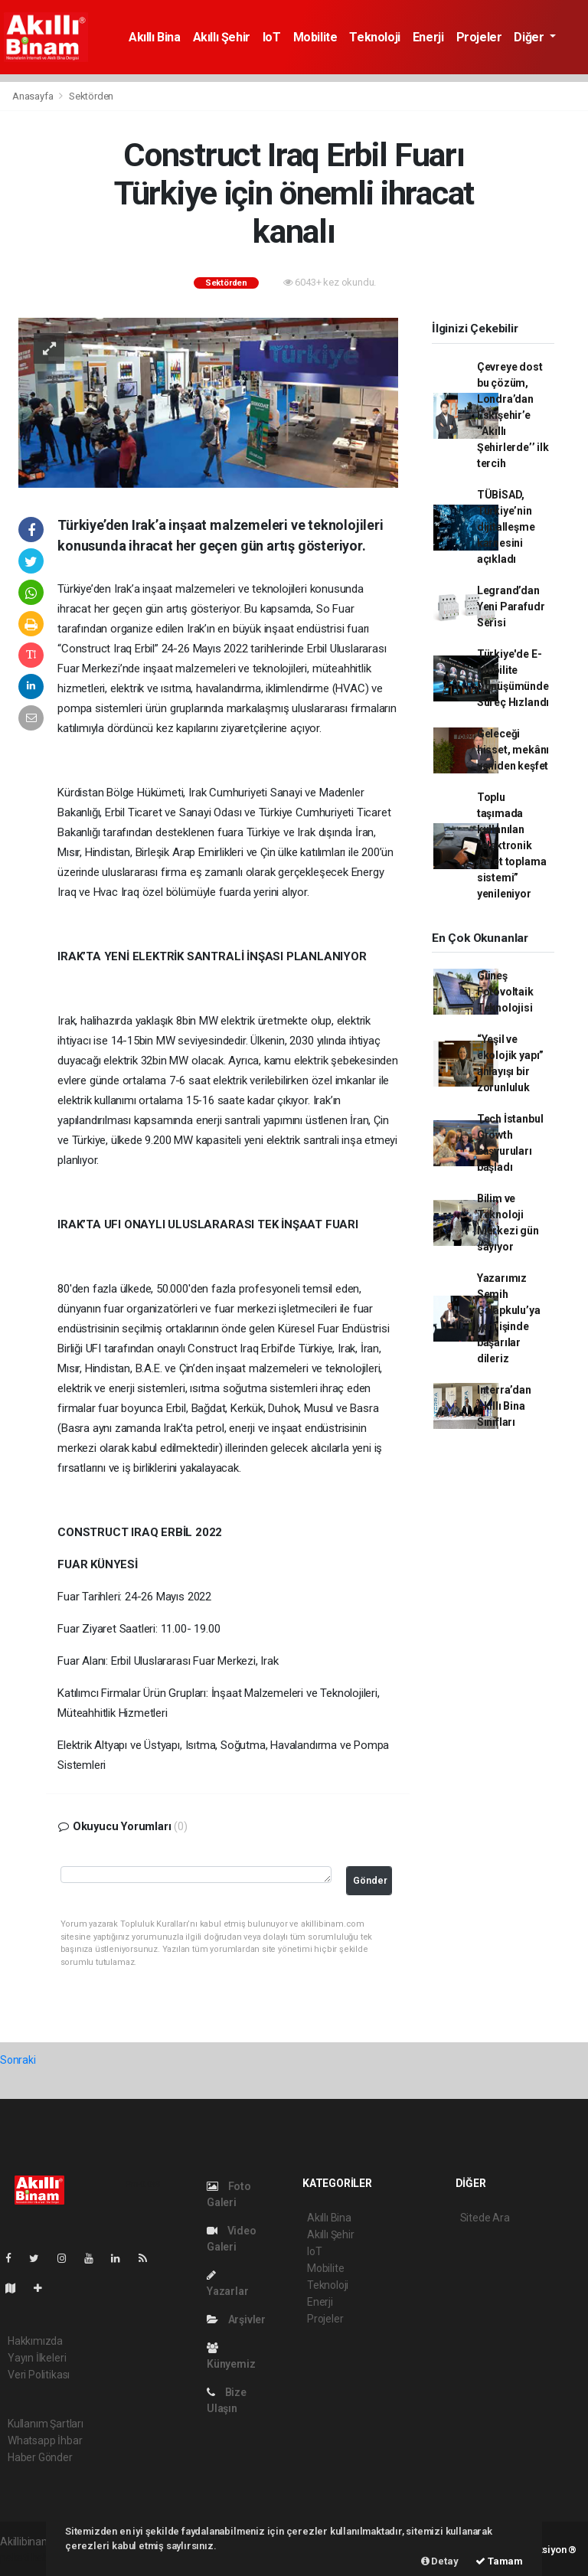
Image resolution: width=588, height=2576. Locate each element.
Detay (440, 2561)
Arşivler (236, 2319)
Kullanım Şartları (45, 2423)
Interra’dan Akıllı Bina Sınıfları (504, 1406)
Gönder (370, 1880)
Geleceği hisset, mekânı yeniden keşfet (513, 749)
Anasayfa (33, 96)
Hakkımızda (35, 2341)
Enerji (428, 37)
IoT (272, 37)
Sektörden (91, 96)
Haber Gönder (40, 2457)
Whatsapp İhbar (45, 2440)
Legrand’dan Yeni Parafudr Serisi (511, 606)
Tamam (499, 2561)
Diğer (530, 37)
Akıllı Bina (155, 37)
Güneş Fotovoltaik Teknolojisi (505, 991)
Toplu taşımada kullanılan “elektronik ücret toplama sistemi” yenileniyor (512, 845)
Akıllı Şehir (221, 37)
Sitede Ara (485, 2218)
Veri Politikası (39, 2374)
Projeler (479, 37)
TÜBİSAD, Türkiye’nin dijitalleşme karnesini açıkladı (506, 527)
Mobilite (315, 37)
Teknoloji (374, 37)
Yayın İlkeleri (37, 2358)
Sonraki (18, 2060)
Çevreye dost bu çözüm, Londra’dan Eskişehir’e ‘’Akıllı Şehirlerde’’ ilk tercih (513, 415)
